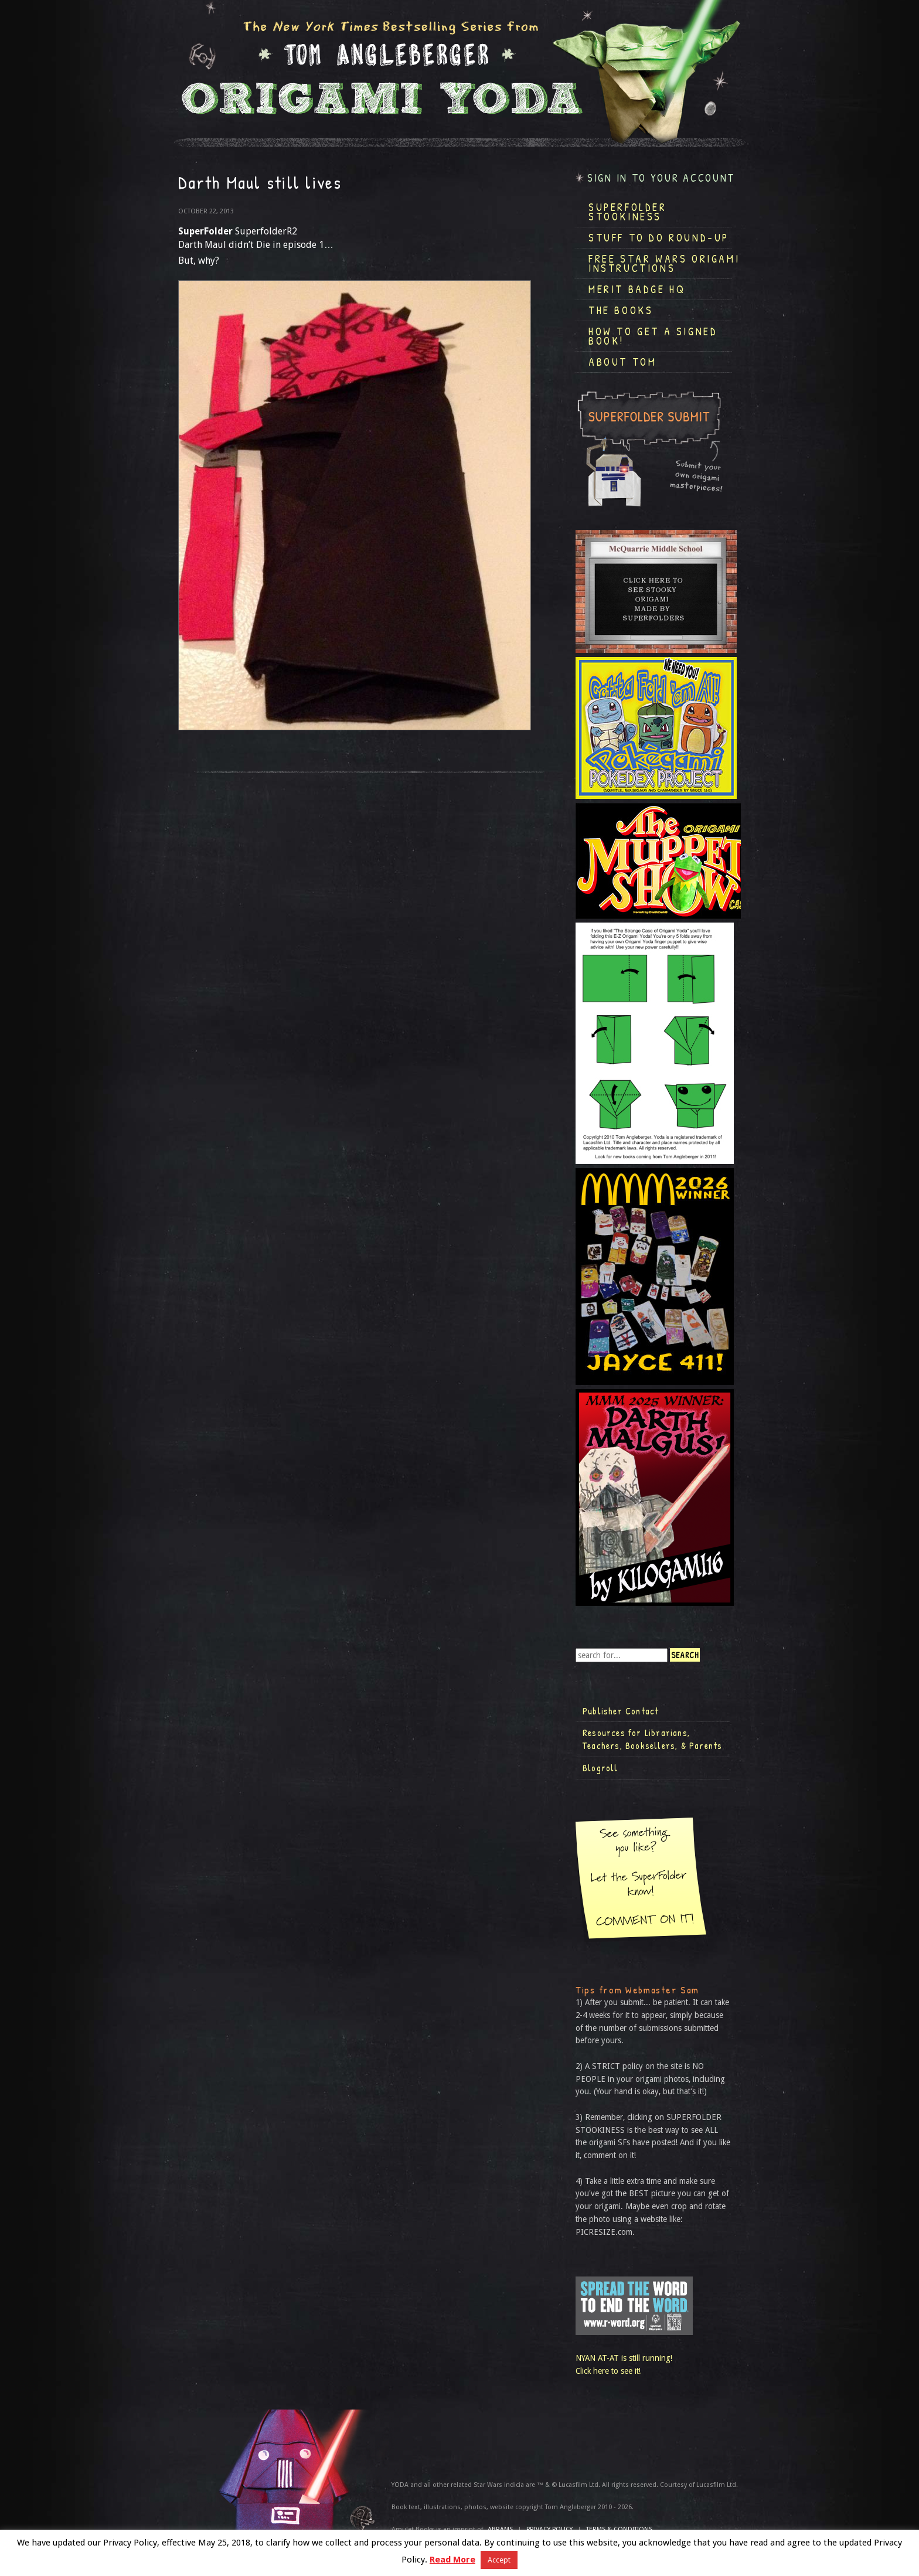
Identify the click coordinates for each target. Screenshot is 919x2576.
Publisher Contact (621, 1710)
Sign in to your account (661, 178)
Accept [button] (499, 2559)
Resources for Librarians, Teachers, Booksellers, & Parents (652, 1739)
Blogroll (600, 1767)
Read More (452, 2559)
